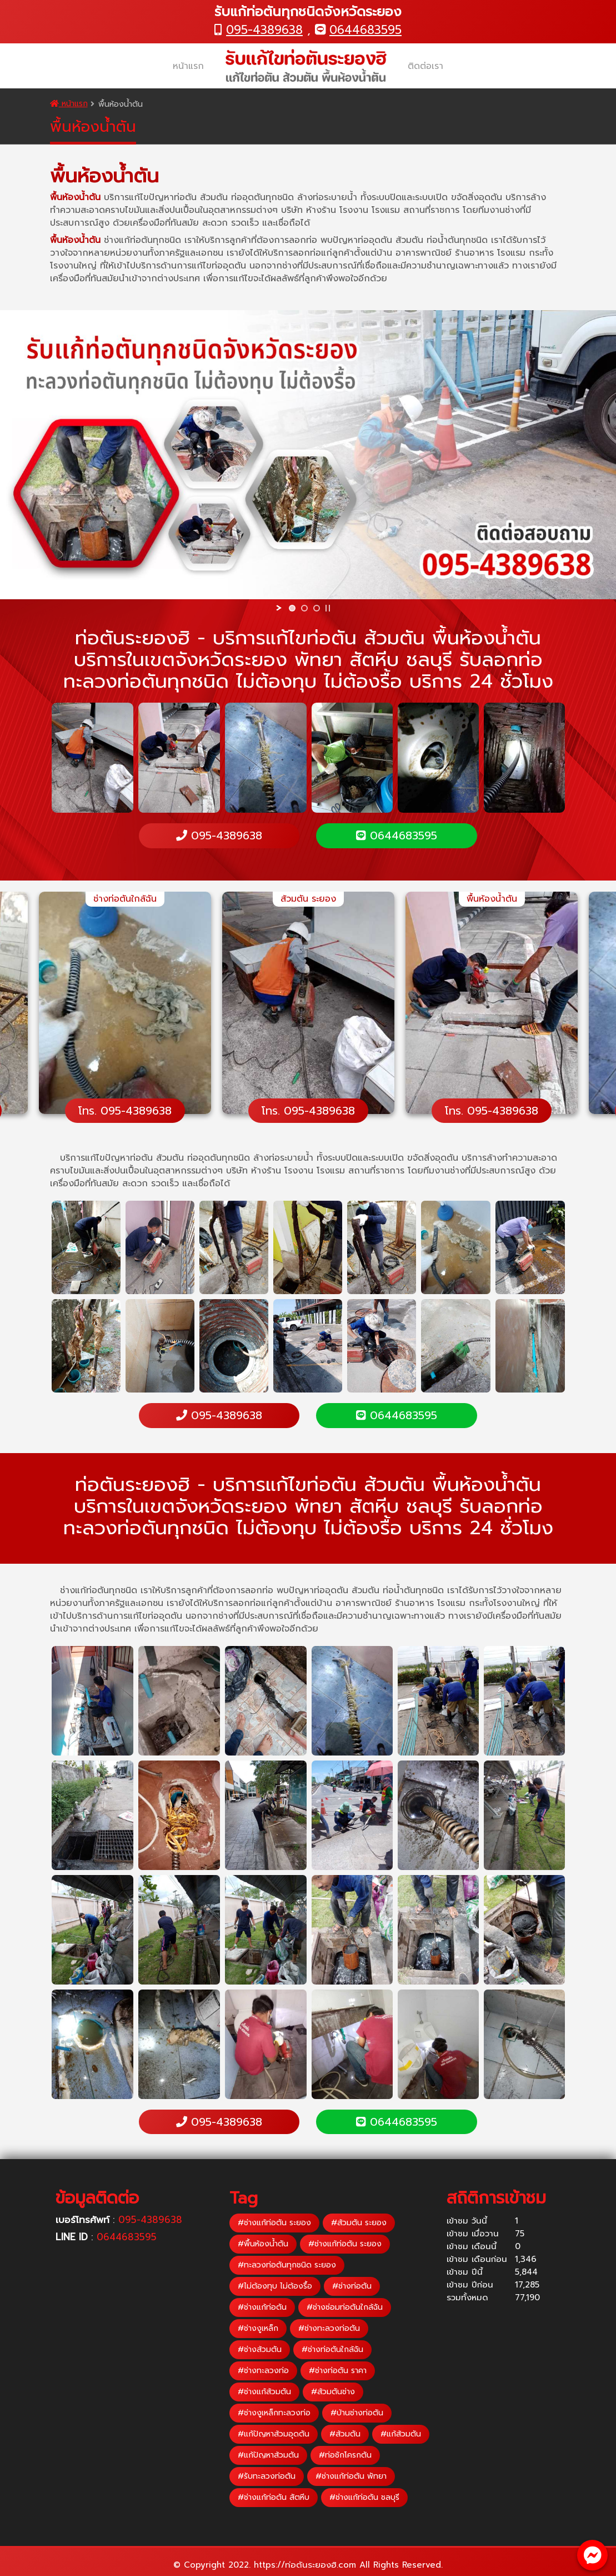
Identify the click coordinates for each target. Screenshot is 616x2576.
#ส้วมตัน (344, 2434)
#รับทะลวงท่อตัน (267, 2476)
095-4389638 (264, 30)
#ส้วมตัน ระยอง (359, 2223)
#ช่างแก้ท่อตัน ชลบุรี (364, 2497)
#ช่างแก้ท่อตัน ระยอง (274, 2223)
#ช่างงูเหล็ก (258, 2328)
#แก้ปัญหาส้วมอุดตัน (273, 2434)
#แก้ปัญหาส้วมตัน (268, 2455)
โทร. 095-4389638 (125, 1110)
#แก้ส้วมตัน (400, 2434)
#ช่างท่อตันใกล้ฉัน (332, 2349)
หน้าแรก (188, 66)
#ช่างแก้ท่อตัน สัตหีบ (273, 2497)
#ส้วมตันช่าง (333, 2392)
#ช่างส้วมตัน (260, 2349)
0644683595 (365, 30)
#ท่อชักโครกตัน (345, 2455)
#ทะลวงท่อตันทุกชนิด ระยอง (287, 2265)
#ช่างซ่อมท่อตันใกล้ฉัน (345, 2307)
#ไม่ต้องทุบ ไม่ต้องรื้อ (275, 2286)
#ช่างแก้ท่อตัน (262, 2307)
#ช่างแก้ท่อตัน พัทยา (351, 2476)
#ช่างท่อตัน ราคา (338, 2370)
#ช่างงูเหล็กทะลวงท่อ (274, 2413)
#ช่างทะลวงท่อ (263, 2370)
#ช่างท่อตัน (352, 2286)
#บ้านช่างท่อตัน (356, 2413)
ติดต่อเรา (425, 66)
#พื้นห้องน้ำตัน (263, 2244)
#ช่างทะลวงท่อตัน (329, 2328)
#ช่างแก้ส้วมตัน (264, 2392)
